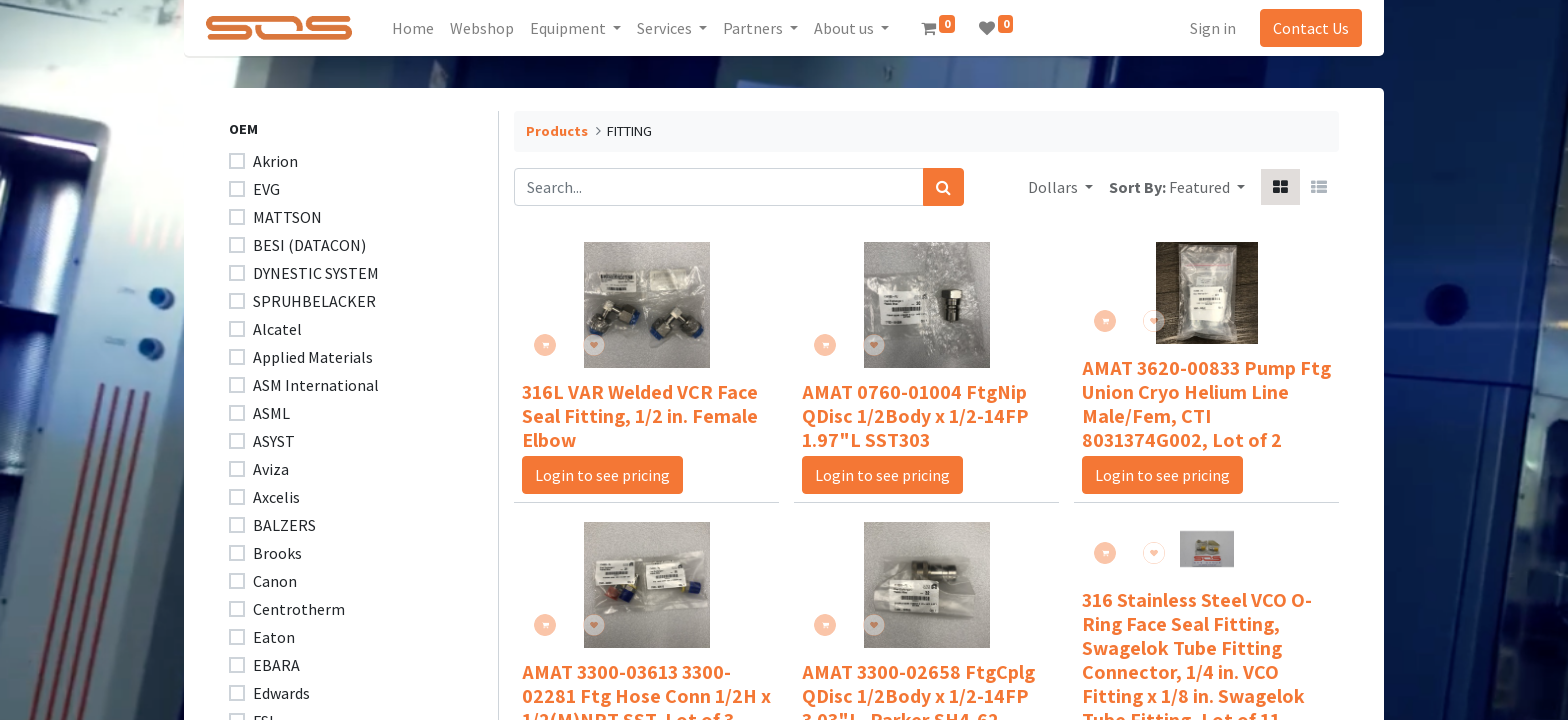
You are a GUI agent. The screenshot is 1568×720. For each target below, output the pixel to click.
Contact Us (1302, 28)
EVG (266, 189)
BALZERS (284, 525)
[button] (1207, 187)
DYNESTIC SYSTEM (316, 273)
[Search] (943, 187)
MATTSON (287, 217)
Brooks (277, 553)
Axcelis (276, 497)
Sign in (1204, 28)
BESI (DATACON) (309, 245)
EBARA (276, 665)
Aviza (271, 469)
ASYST (274, 441)
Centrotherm (299, 609)
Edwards (281, 693)
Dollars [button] (1054, 187)
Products (557, 131)
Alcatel (277, 329)
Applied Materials (313, 357)
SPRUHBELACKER (314, 301)
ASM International (316, 385)
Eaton (274, 637)
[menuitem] (422, 28)
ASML (271, 413)
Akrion (275, 161)
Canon (275, 581)
